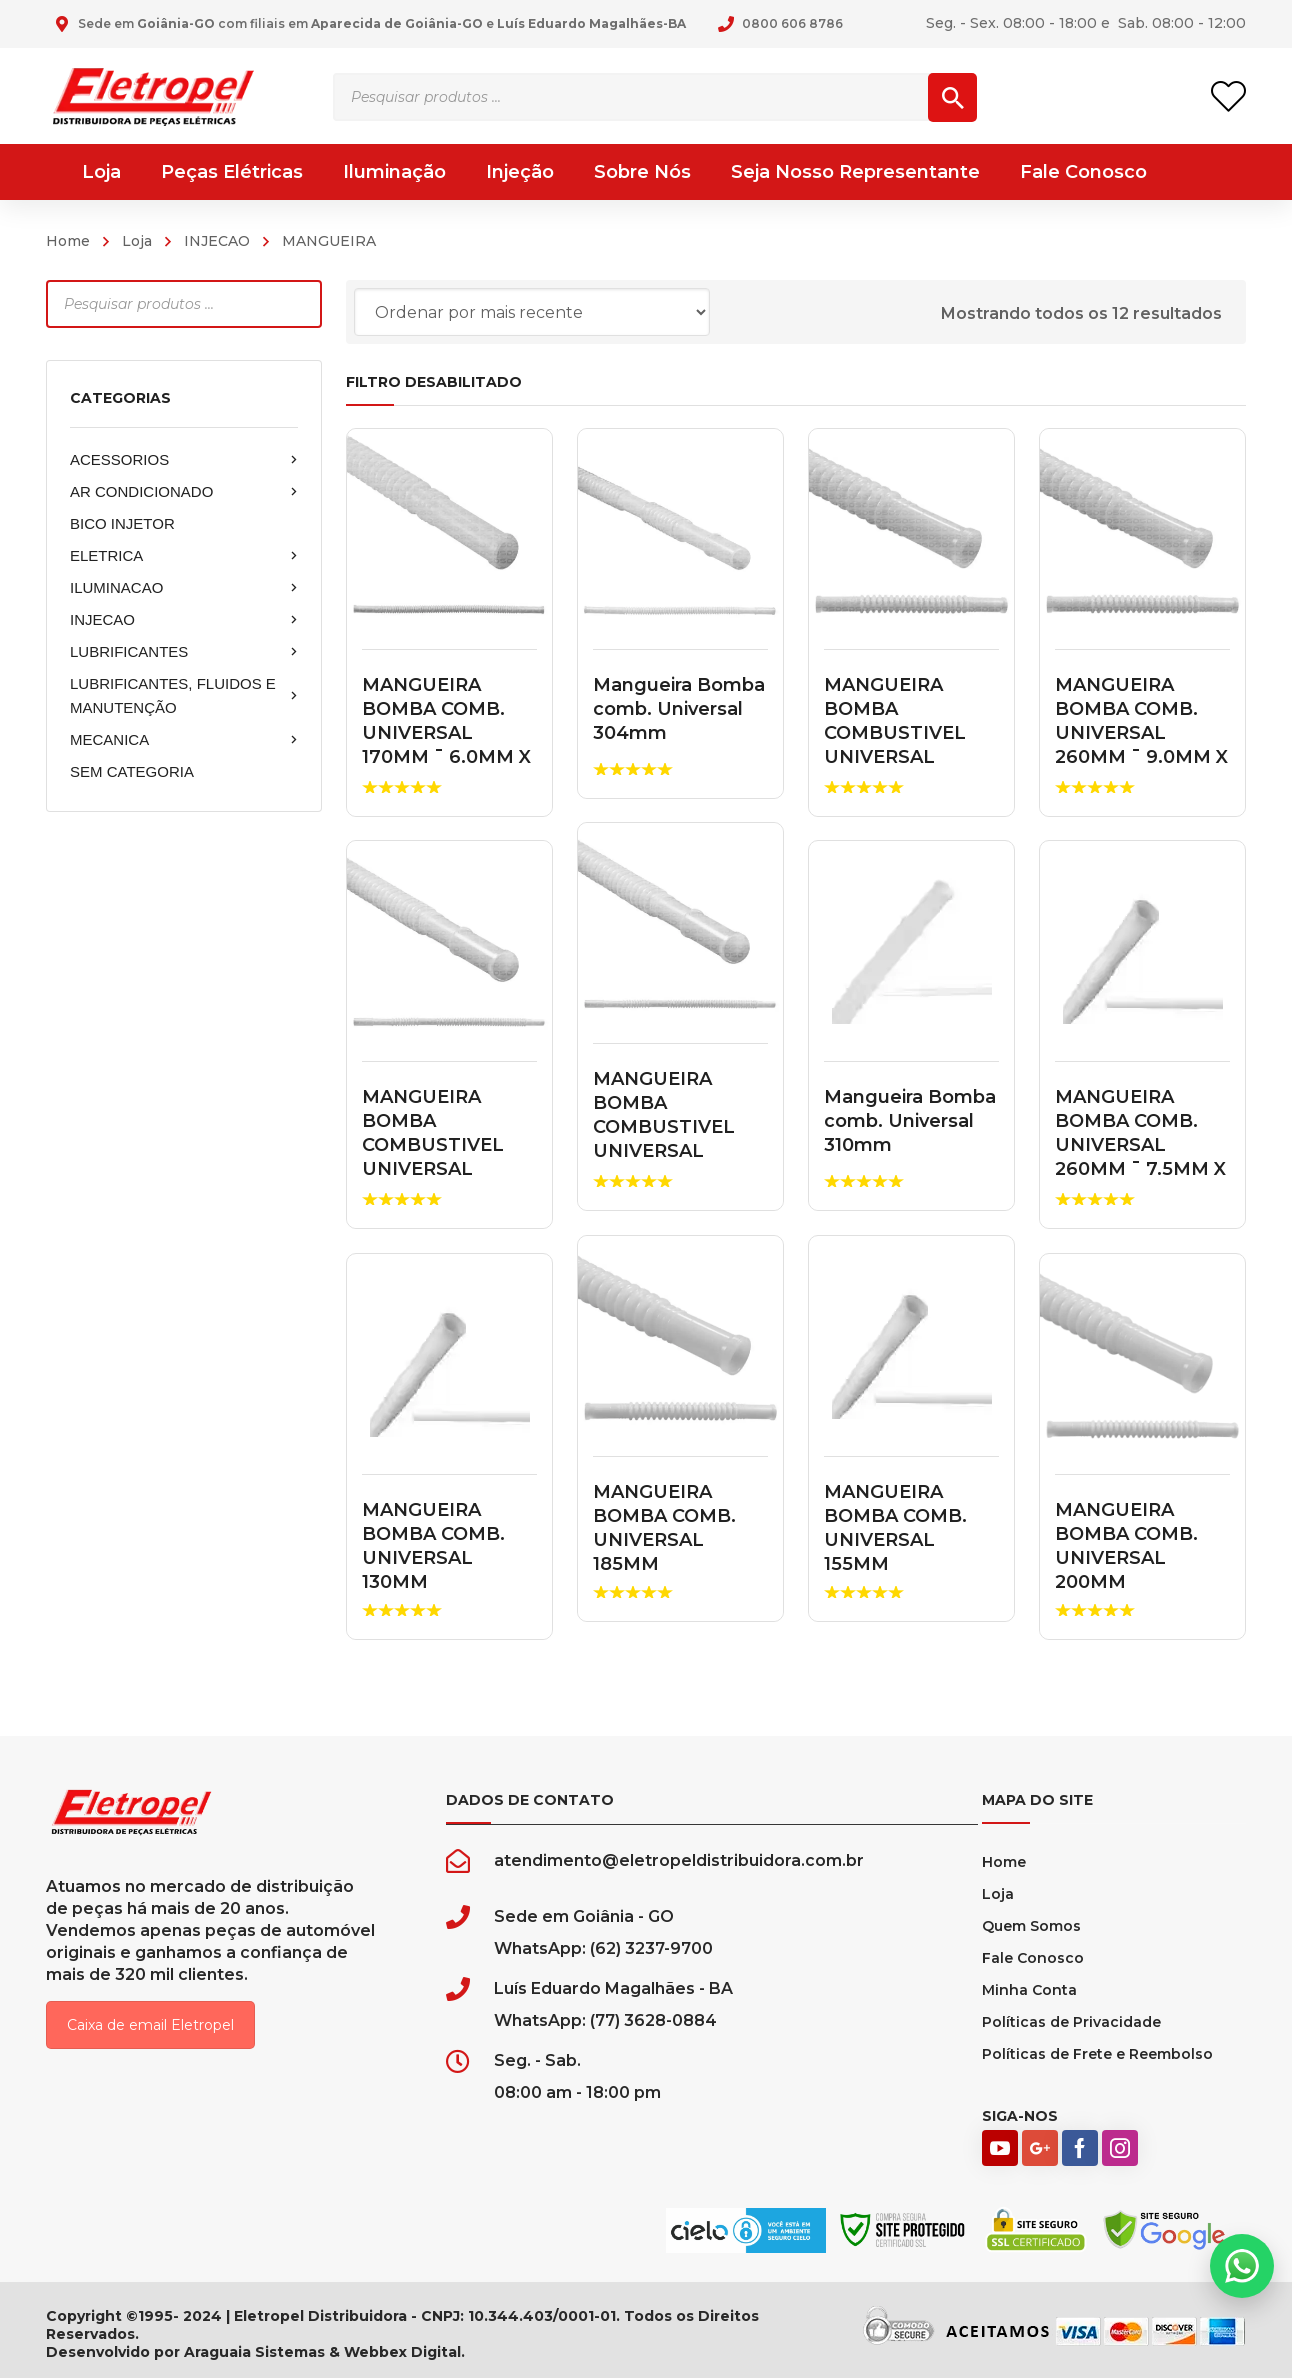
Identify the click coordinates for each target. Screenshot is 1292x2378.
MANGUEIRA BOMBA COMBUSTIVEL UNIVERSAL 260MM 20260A (435, 1145)
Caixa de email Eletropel (150, 2025)
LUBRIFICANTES (184, 652)
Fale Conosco (1033, 1958)
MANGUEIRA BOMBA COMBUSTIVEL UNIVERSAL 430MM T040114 (901, 733)
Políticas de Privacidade (1071, 2022)
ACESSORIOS (184, 460)
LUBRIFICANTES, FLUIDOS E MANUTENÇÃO (184, 695)
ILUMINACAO (184, 588)
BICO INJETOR (122, 523)
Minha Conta (1029, 1990)
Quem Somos (1031, 1926)
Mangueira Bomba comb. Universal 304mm (679, 709)
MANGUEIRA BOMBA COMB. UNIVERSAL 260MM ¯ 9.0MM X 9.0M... (1141, 733)
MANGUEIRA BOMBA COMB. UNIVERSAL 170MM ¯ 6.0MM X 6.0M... (446, 733)
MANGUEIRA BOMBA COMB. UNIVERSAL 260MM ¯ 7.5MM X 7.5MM (1140, 1145)
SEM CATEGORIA (132, 771)
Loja (137, 241)
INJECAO (217, 241)
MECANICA (184, 740)
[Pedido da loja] (532, 312)
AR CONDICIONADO (184, 492)
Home (68, 241)
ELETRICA (184, 556)
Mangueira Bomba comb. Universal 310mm (910, 1121)
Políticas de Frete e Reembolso (1097, 2054)
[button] (1242, 2266)
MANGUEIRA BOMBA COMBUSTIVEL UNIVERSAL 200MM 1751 (664, 1127)
